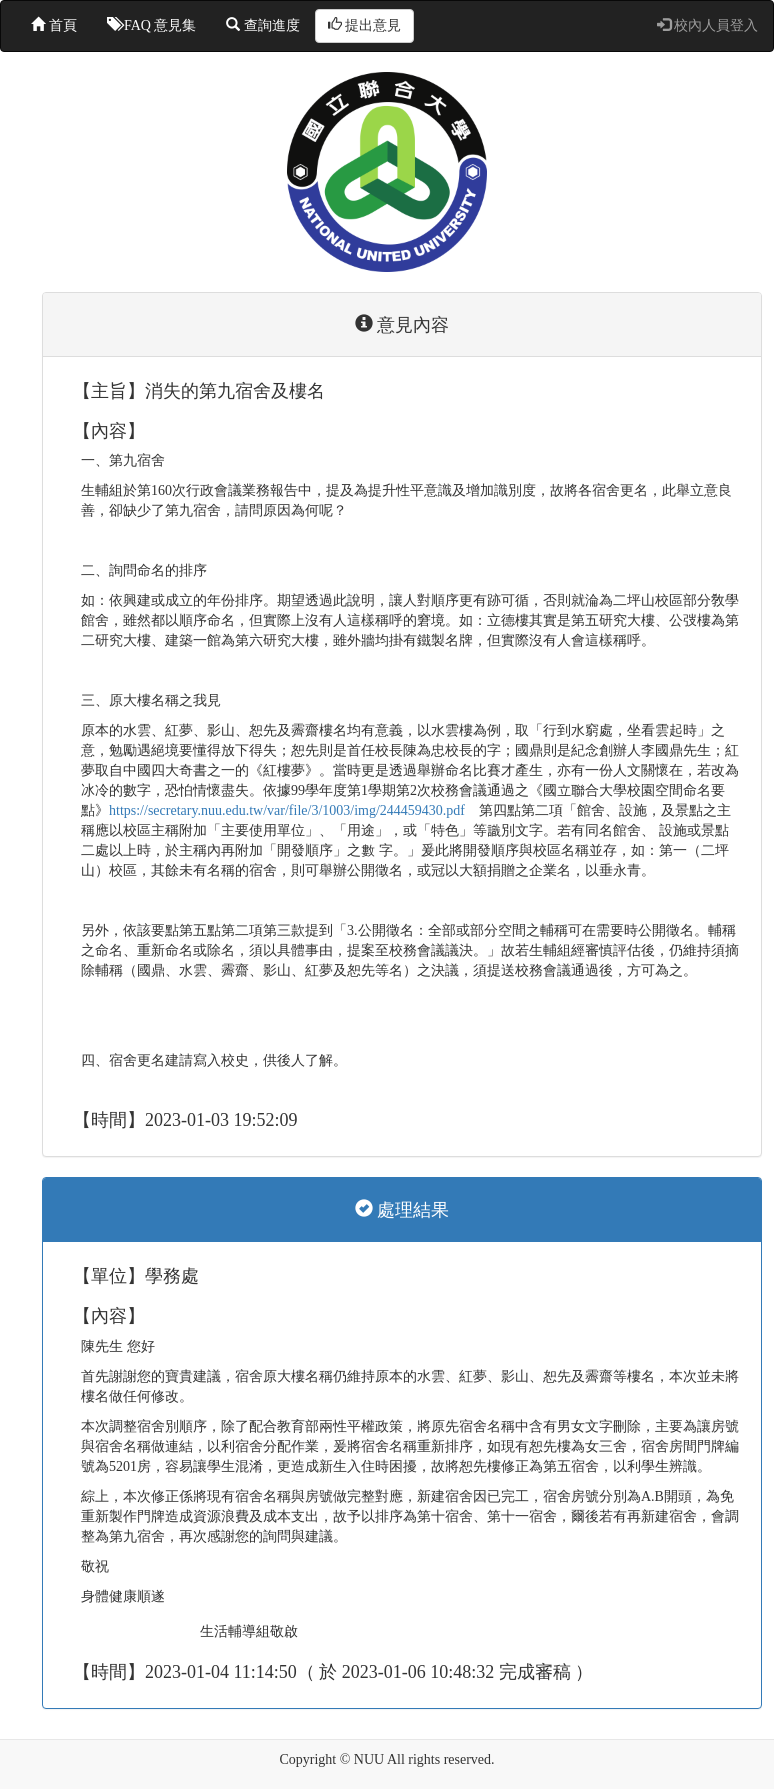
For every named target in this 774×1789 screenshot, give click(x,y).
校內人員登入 (708, 25)
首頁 (54, 25)
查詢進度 (263, 25)
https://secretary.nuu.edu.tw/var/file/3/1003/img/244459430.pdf (287, 810)
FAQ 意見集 (152, 25)
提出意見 (365, 25)
